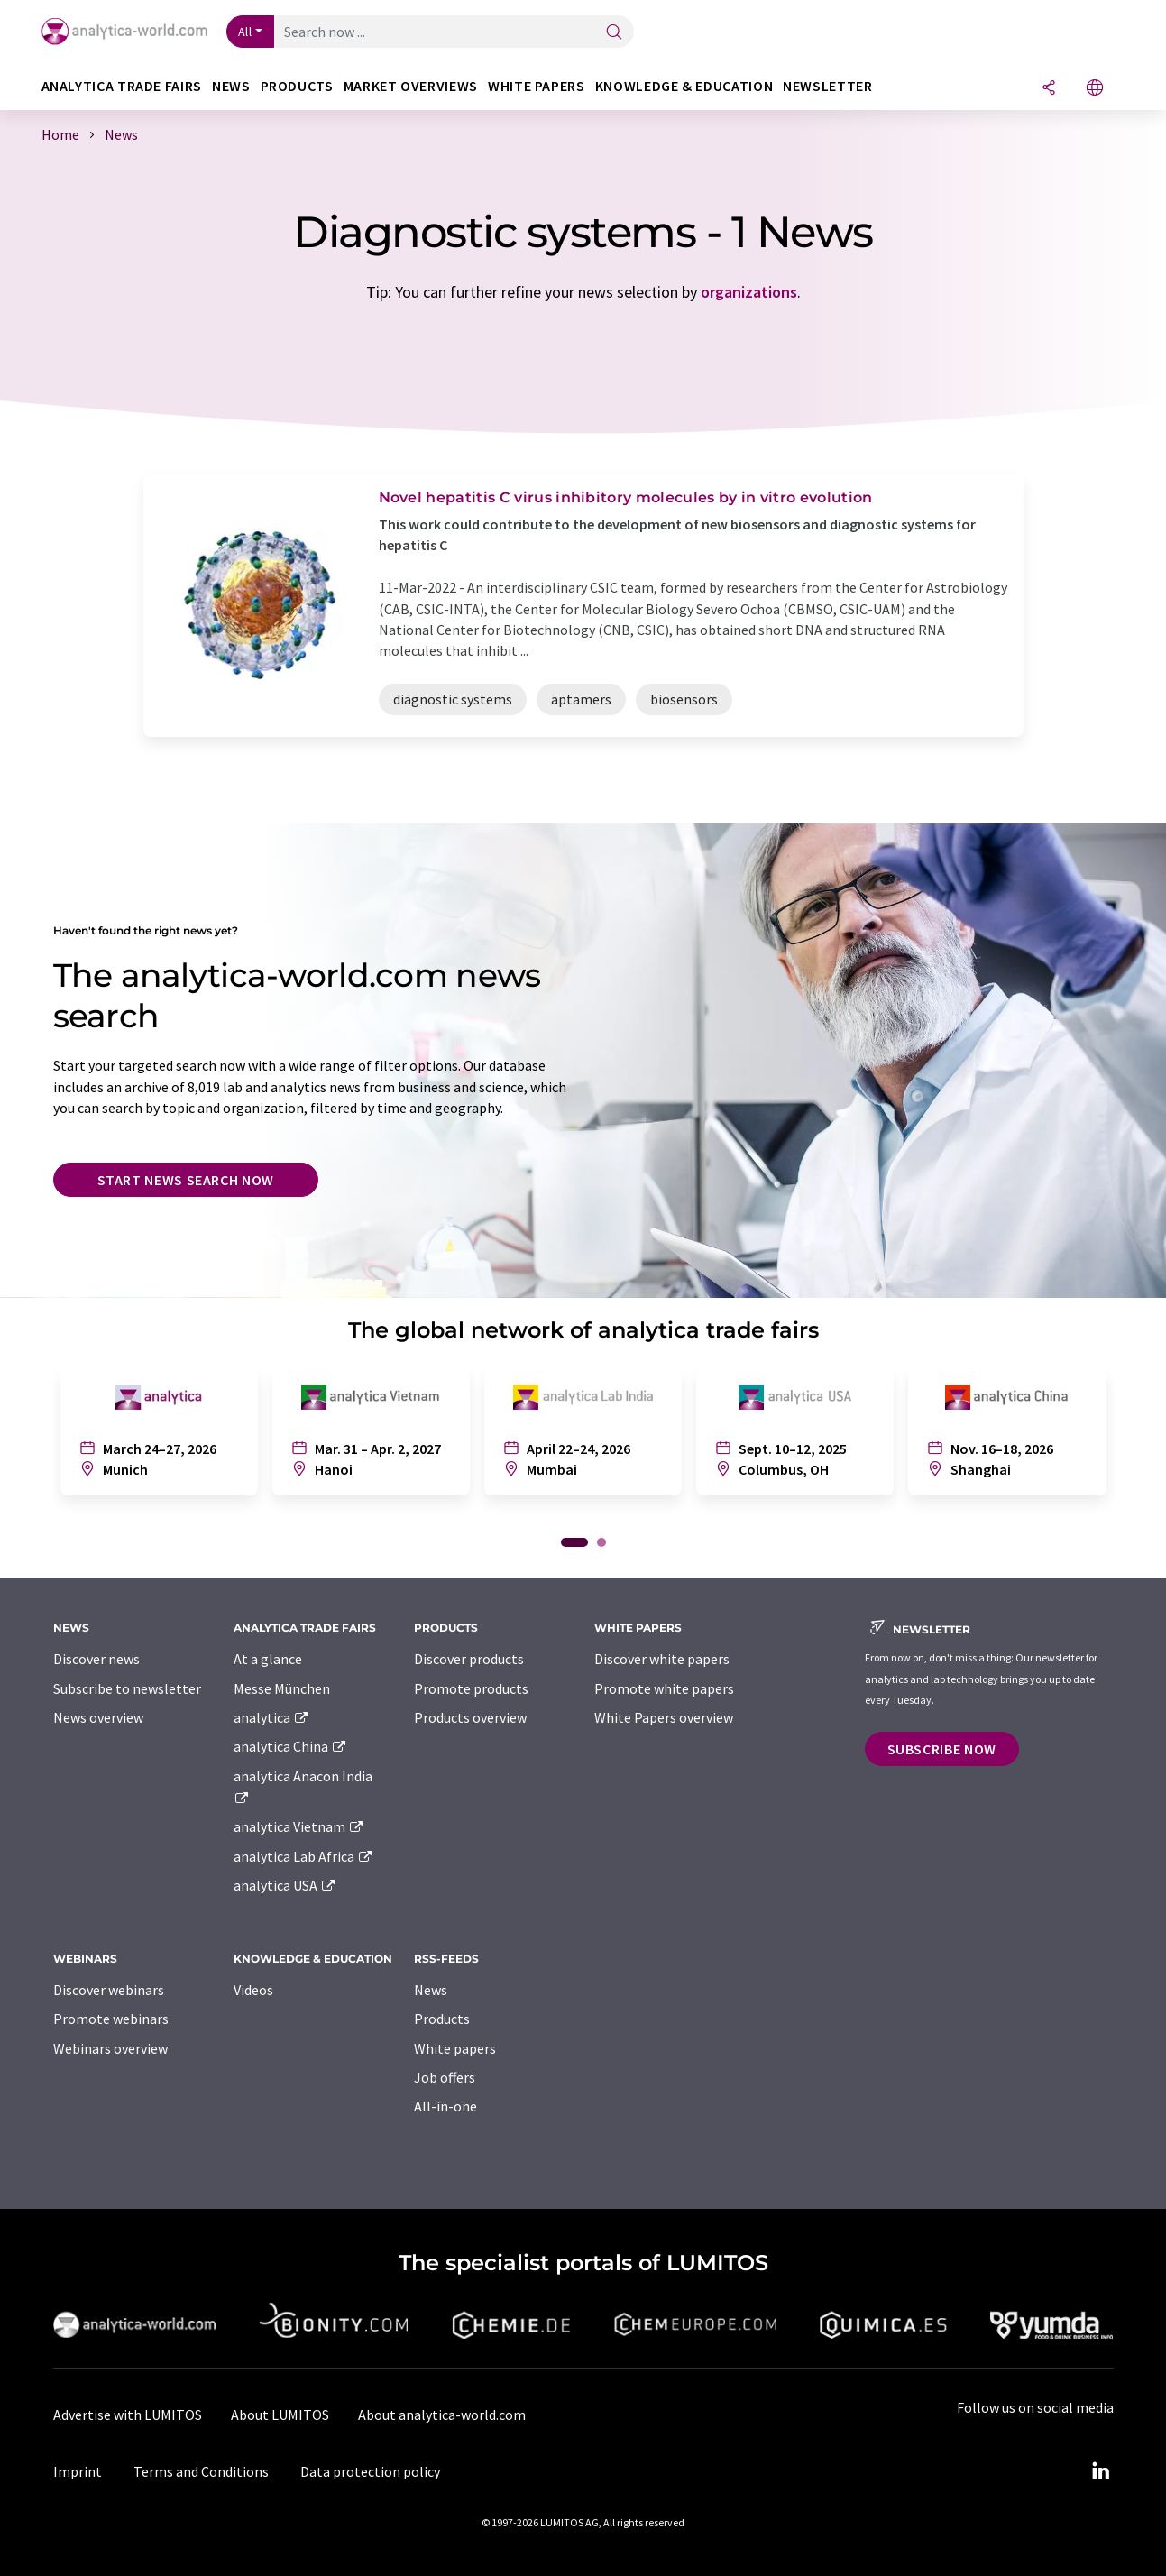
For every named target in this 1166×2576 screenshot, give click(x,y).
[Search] (614, 33)
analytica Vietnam (299, 1826)
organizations (749, 291)
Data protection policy (370, 2471)
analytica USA (285, 1885)
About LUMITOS (280, 2415)
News (430, 1990)
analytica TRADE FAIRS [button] (121, 86)
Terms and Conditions (201, 2471)
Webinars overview (110, 2048)
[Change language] (1094, 88)
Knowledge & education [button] (684, 86)
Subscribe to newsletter (127, 1688)
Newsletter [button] (827, 86)
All (245, 31)
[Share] (1048, 88)
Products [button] (297, 86)
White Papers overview (663, 1717)
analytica (272, 1717)
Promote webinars (111, 2019)
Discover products (469, 1659)
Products (442, 2019)
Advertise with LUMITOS (127, 2415)
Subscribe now (941, 1749)
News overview (98, 1717)
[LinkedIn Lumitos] (1101, 2471)
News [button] (231, 86)
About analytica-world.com (442, 2415)
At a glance (268, 1659)
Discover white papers (662, 1659)
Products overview (470, 1717)
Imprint (77, 2471)
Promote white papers (664, 1688)
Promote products (471, 1688)
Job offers (444, 2077)
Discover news (96, 1659)
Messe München (282, 1688)
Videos (253, 1990)
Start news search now (185, 1180)
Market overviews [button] (411, 86)
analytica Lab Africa (304, 1856)
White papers (455, 2048)
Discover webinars (108, 1990)
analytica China (291, 1746)
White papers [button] (536, 86)
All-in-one (445, 2106)
